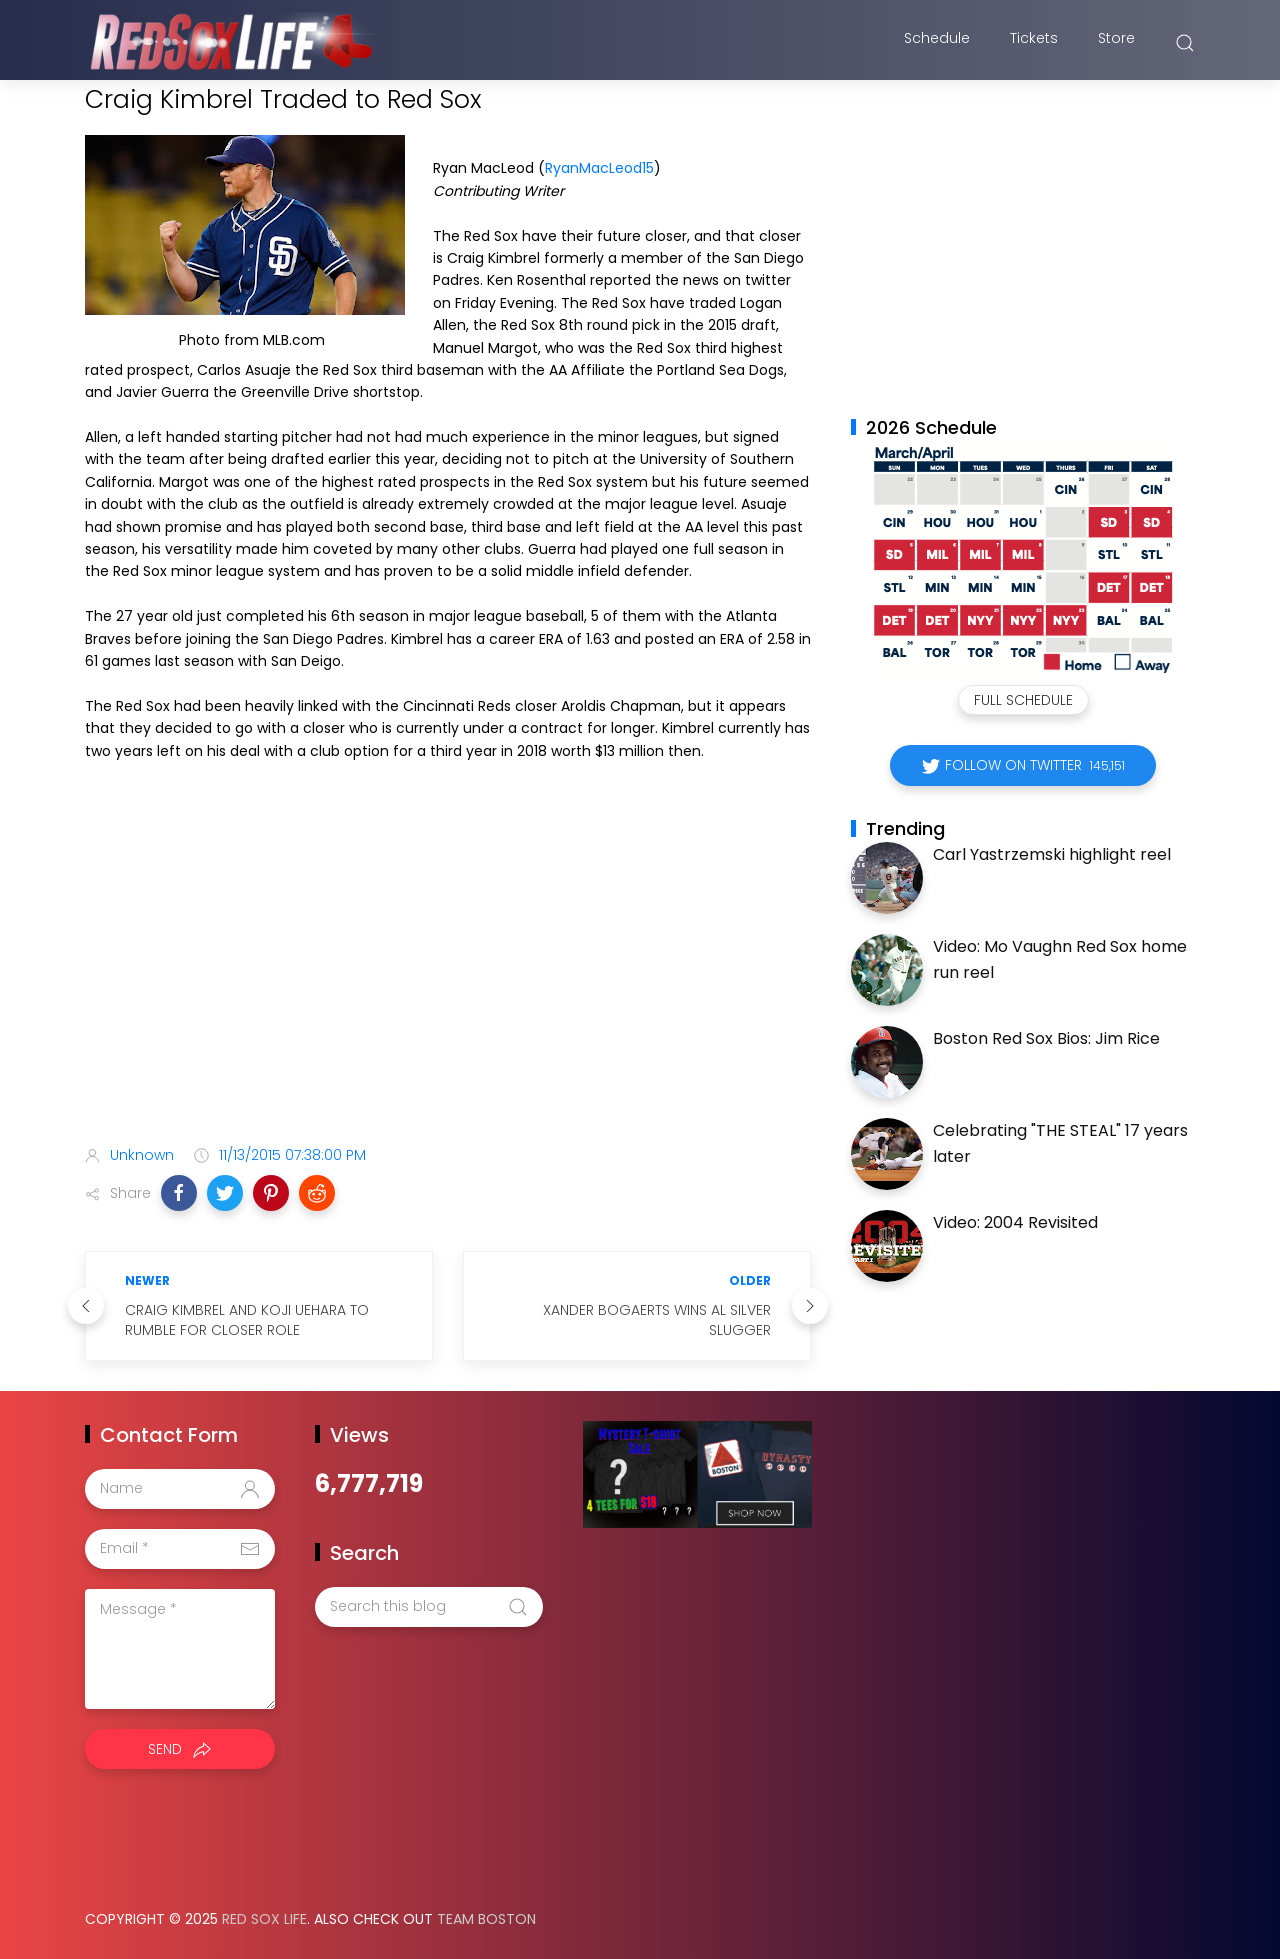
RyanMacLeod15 (599, 168)
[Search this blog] (429, 1607)
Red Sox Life (264, 1919)
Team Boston (486, 1919)
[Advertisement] (448, 972)
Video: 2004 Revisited (1015, 1222)
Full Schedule (1023, 700)
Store (1116, 43)
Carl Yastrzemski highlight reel (1052, 854)
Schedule (937, 43)
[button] (179, 1193)
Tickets (1034, 43)
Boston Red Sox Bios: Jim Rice (1046, 1038)
